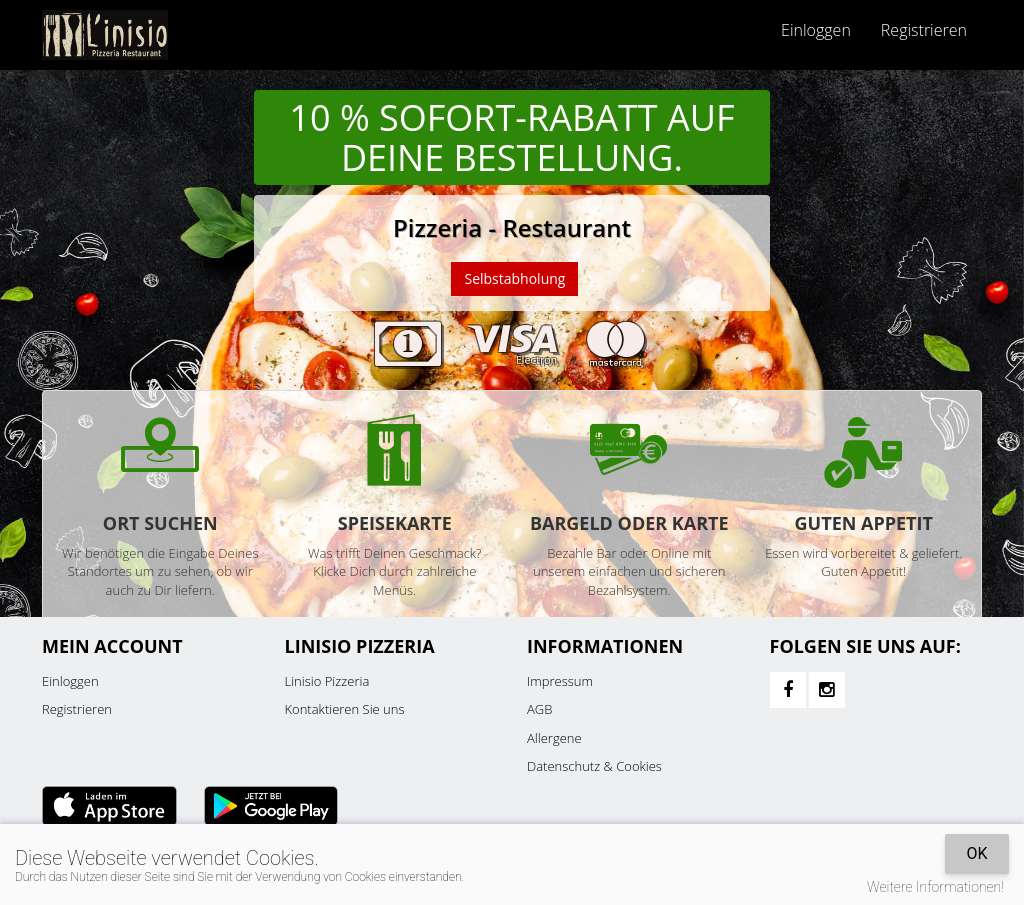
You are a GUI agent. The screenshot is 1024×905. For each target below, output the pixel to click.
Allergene (554, 738)
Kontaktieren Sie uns (345, 709)
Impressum (560, 681)
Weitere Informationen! (935, 887)
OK (976, 853)
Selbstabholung (514, 278)
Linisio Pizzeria (327, 681)
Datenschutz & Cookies (594, 766)
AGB (539, 709)
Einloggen (816, 30)
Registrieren (924, 30)
